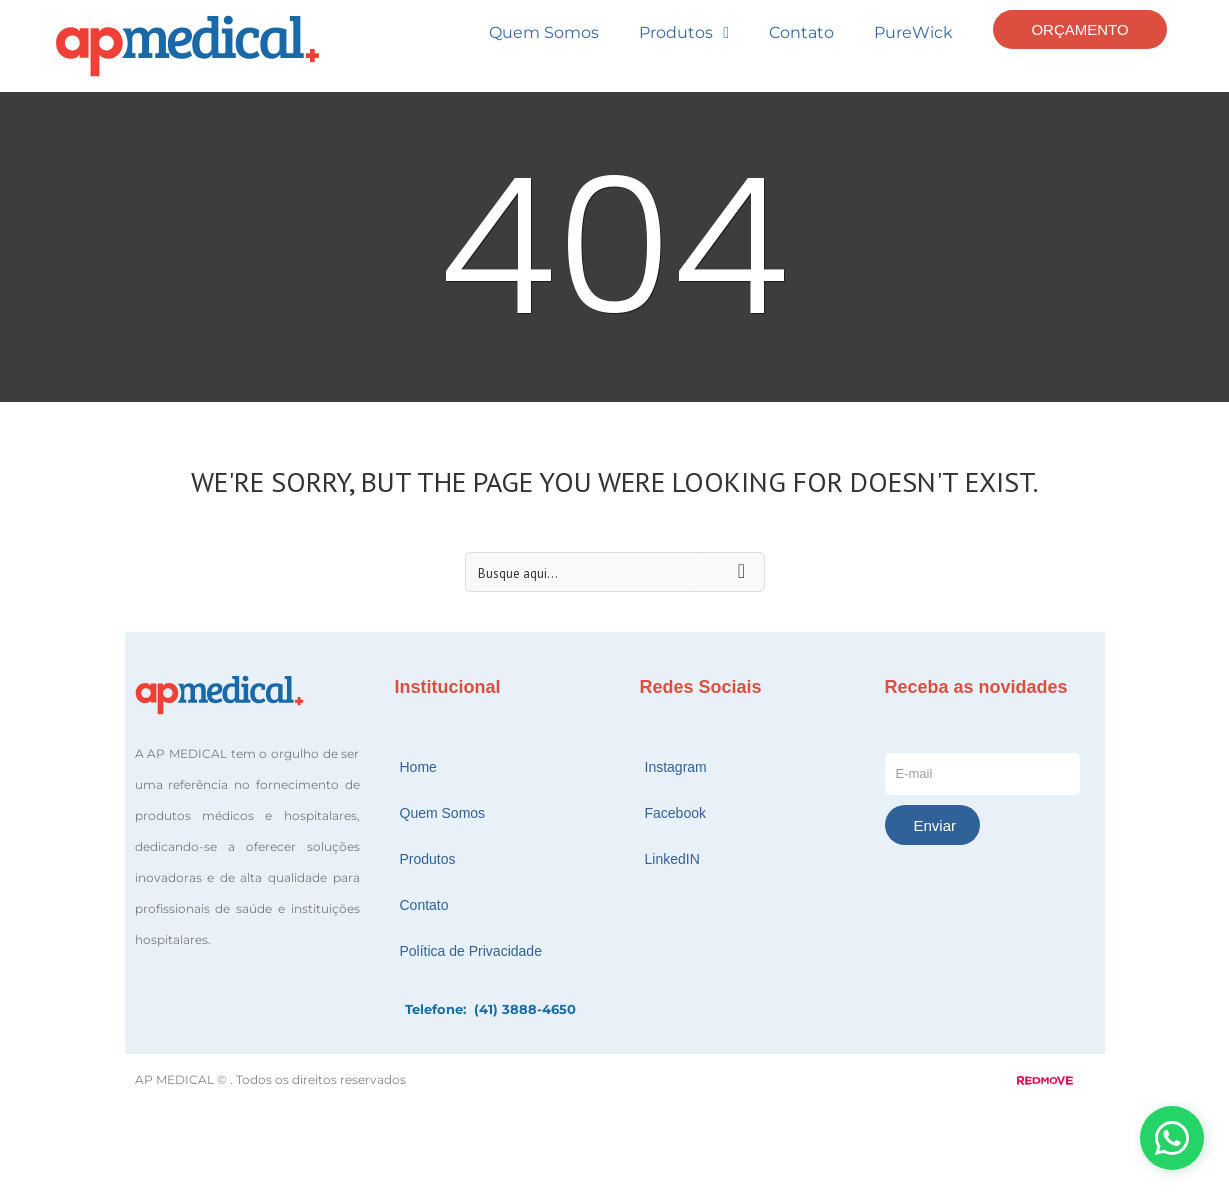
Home (418, 767)
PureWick (913, 32)
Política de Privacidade (471, 951)
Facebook (675, 813)
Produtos (684, 33)
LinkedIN (672, 859)
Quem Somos (544, 32)
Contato (801, 32)
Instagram (676, 767)
